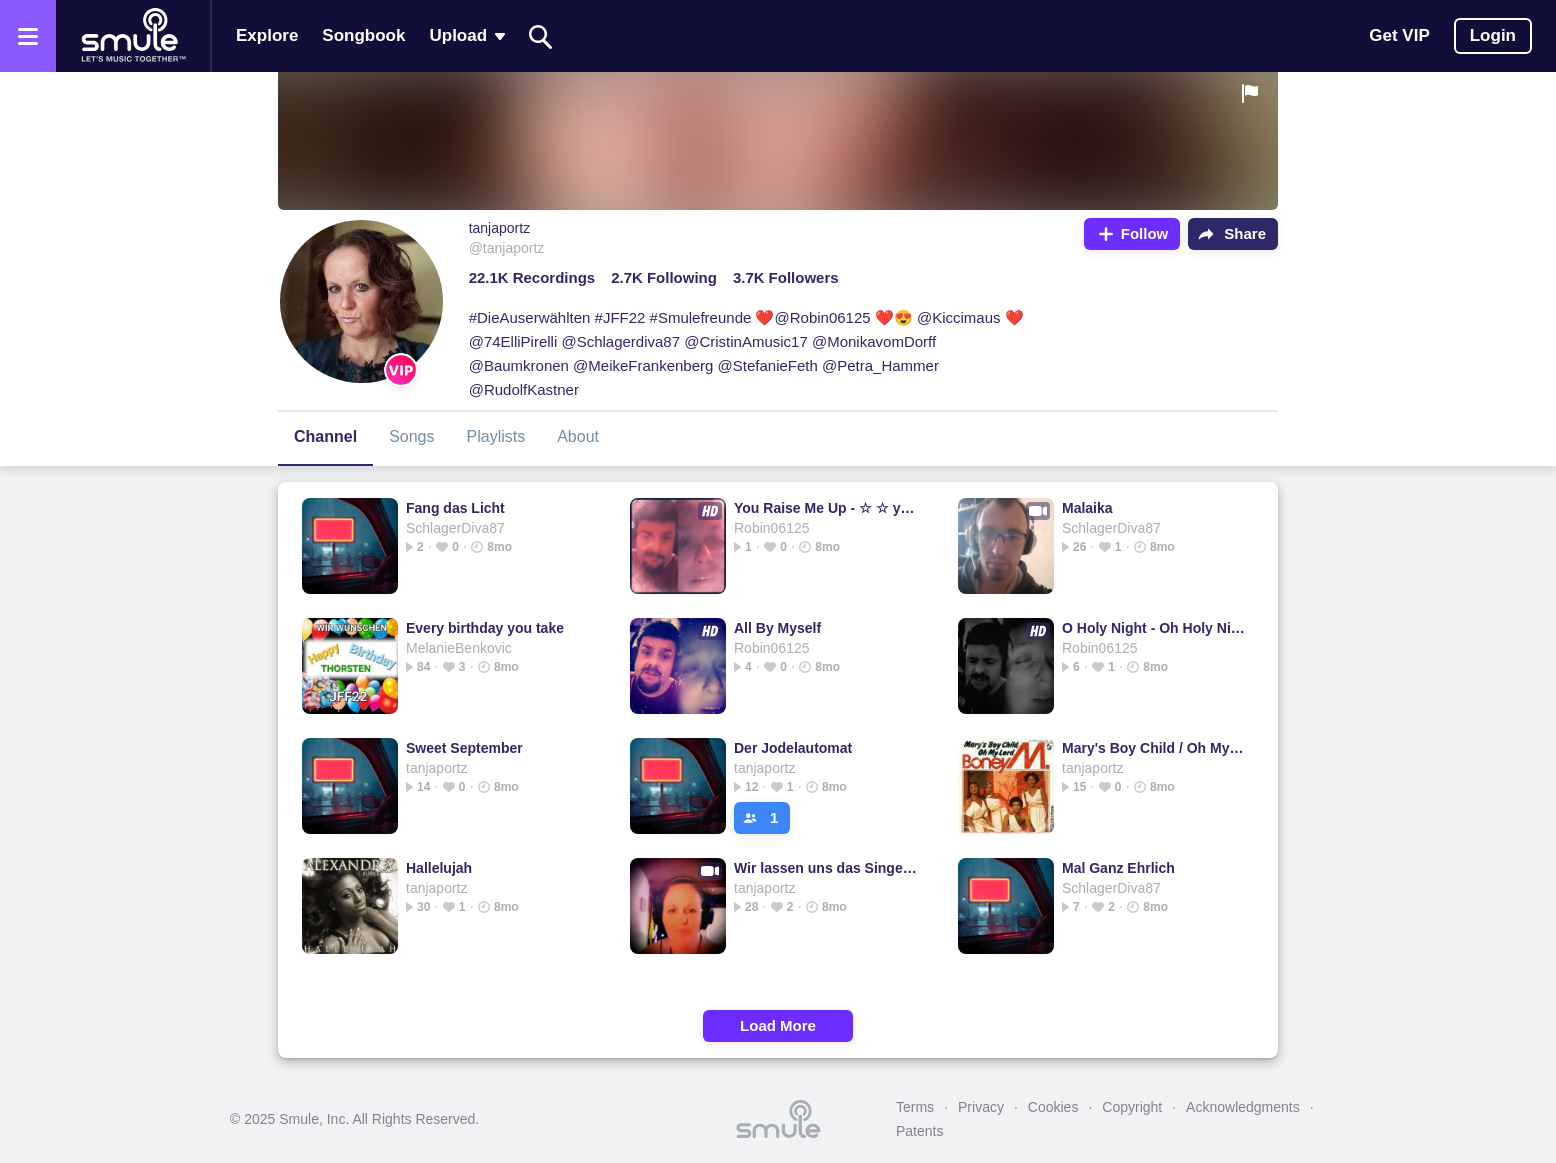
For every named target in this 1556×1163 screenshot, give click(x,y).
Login (1493, 35)
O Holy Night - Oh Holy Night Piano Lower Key (1153, 628)
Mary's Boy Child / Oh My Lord (1153, 748)
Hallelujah (439, 868)
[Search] (541, 36)
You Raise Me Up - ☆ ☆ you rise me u (825, 508)
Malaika (1087, 508)
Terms (915, 1107)
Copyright (1132, 1107)
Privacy (981, 1107)
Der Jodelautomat (793, 748)
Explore (267, 35)
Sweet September (464, 748)
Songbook (363, 35)
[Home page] (133, 36)
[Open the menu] (28, 36)
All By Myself (777, 628)
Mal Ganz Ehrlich (1118, 868)
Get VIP (1399, 35)
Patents (919, 1131)
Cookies (1053, 1107)
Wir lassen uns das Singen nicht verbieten (825, 868)
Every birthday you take (485, 628)
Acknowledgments (1243, 1107)
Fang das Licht (455, 508)
